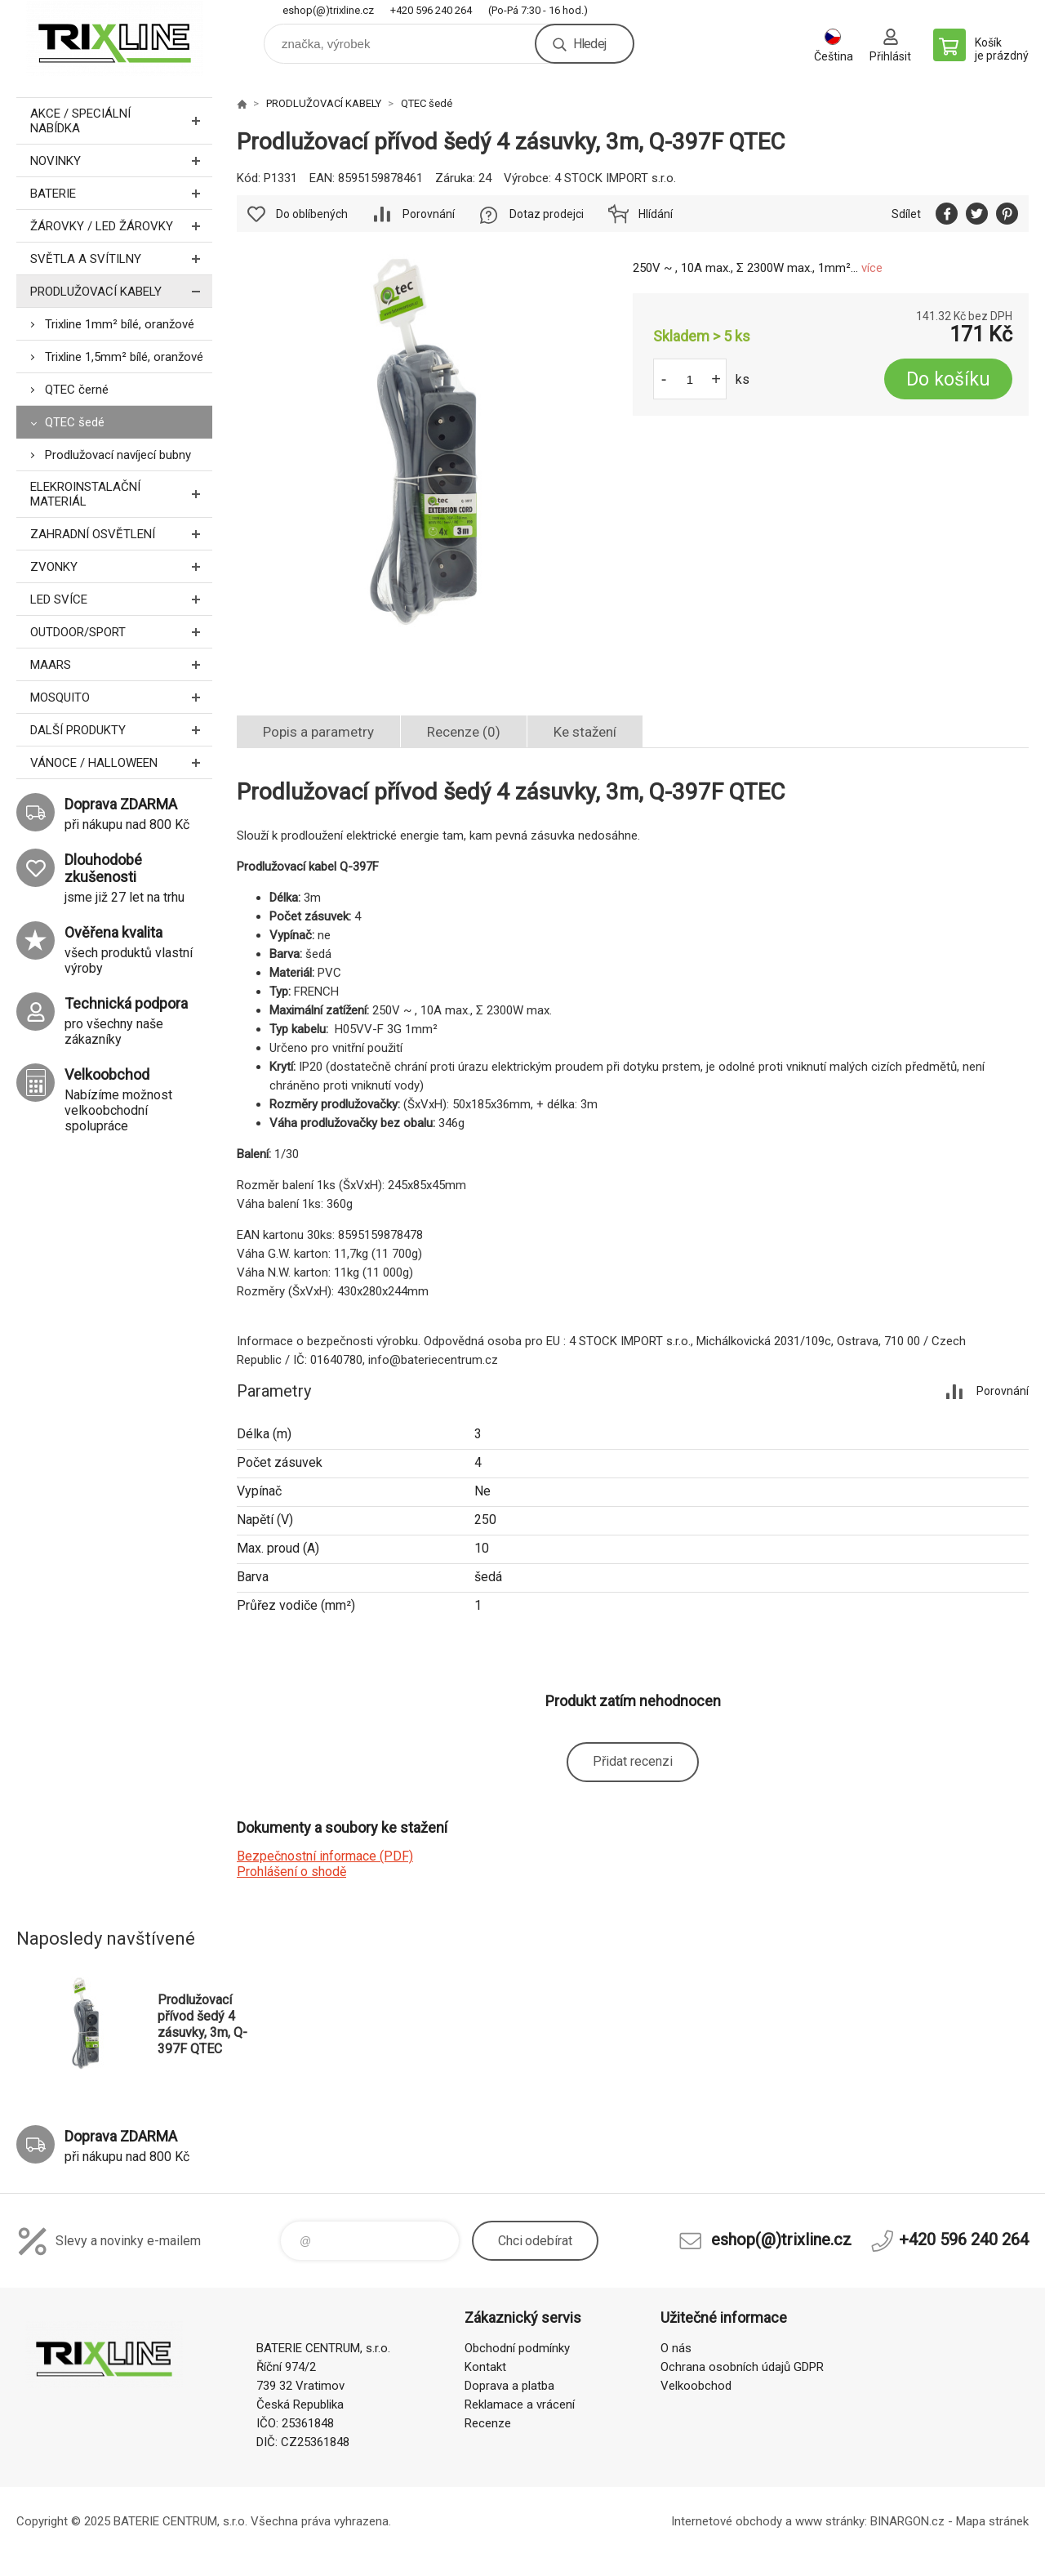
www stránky (830, 2521)
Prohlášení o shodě (291, 1871)
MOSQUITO (121, 697)
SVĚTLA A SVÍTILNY (121, 258)
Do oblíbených (312, 214)
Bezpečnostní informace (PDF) (325, 1856)
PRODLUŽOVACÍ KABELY (121, 291)
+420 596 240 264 (431, 10)
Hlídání (655, 214)
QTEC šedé (74, 422)
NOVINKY (121, 160)
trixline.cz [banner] (114, 38)
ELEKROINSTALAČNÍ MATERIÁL (121, 494)
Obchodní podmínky (517, 2348)
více (872, 268)
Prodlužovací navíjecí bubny (118, 455)
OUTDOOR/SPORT (121, 632)
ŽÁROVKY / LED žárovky (121, 226)
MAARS (121, 664)
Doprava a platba (509, 2385)
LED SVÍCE (121, 599)
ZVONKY (121, 566)
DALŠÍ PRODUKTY (121, 730)
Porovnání (428, 214)
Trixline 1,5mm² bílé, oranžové (124, 357)
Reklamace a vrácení (520, 2404)
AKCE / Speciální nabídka (121, 121)
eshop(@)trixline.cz (328, 10)
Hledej (589, 43)
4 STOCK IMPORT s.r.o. (615, 178)
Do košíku (948, 379)
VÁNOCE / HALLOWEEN (121, 762)
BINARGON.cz (907, 2521)
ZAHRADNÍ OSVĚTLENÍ (121, 534)
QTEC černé (77, 389)
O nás (675, 2348)
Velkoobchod (696, 2385)
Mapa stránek (992, 2521)
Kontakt (485, 2367)
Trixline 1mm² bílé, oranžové (119, 324)
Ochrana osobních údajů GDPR (742, 2367)
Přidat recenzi (633, 1761)
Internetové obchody (726, 2521)
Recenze (488, 2423)
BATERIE (121, 193)
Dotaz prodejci (546, 214)
